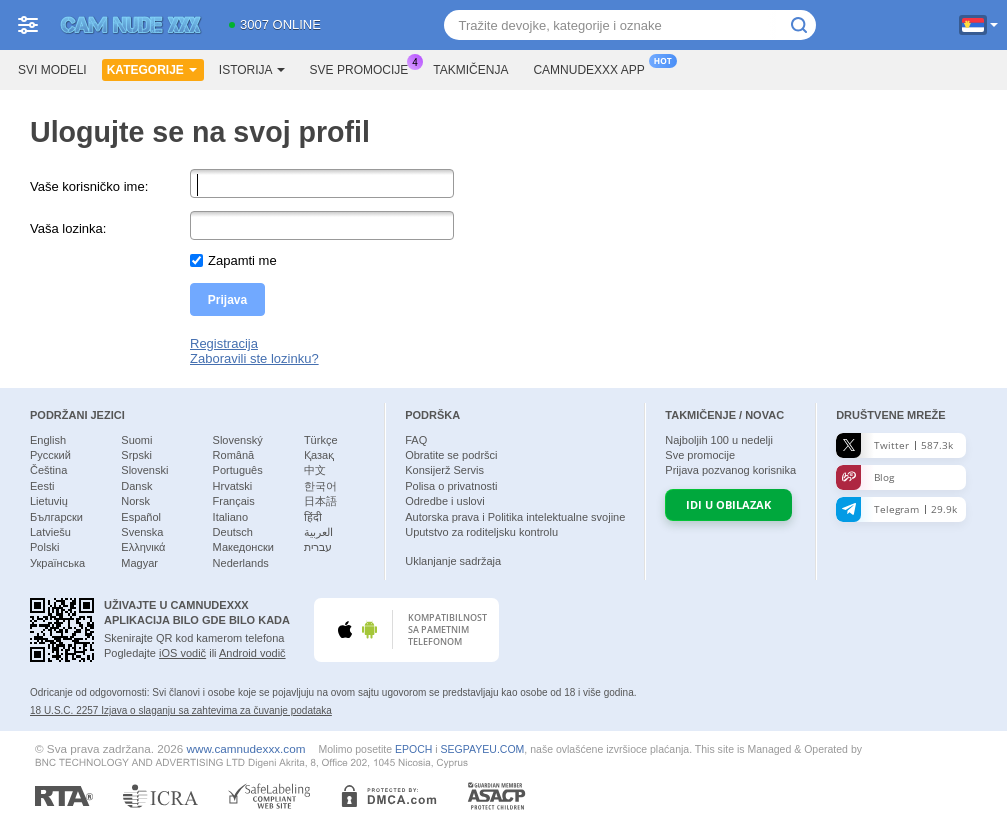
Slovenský (238, 440)
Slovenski (144, 470)
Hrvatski (233, 486)
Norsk (135, 501)
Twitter (894, 445)
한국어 (320, 486)
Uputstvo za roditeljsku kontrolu (481, 532)
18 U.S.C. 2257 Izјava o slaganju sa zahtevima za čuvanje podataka (181, 710)
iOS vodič (182, 653)
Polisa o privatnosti (451, 486)
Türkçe (321, 440)
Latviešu (50, 532)
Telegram (896, 509)
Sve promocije (364, 68)
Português (238, 470)
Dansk (136, 486)
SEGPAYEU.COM (483, 749)
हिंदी (313, 517)
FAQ (416, 440)
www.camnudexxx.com (246, 748)
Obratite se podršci (451, 455)
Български (56, 517)
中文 (315, 470)
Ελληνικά (143, 547)
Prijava (227, 300)
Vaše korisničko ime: (89, 186)
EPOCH (413, 749)
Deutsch (233, 532)
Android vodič (252, 653)
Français (234, 501)
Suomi (136, 440)
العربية (318, 532)
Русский (50, 455)
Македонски (243, 547)
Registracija (224, 343)
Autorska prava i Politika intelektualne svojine (515, 517)
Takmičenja (470, 70)
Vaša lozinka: (68, 228)
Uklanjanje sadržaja (453, 561)
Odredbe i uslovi (445, 501)
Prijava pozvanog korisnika (730, 470)
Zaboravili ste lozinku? (254, 358)
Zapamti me (242, 260)
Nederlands (241, 563)
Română (234, 455)
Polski (44, 547)
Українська (57, 563)
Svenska (142, 532)
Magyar (139, 563)
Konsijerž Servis (444, 470)
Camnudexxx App (593, 68)
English (48, 440)
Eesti (42, 486)
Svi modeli (52, 70)
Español (141, 517)
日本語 (320, 501)
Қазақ (319, 455)
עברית (318, 547)
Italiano (230, 517)
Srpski (136, 455)
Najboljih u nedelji (719, 440)
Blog (865, 477)
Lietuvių (49, 501)
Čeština (48, 470)
